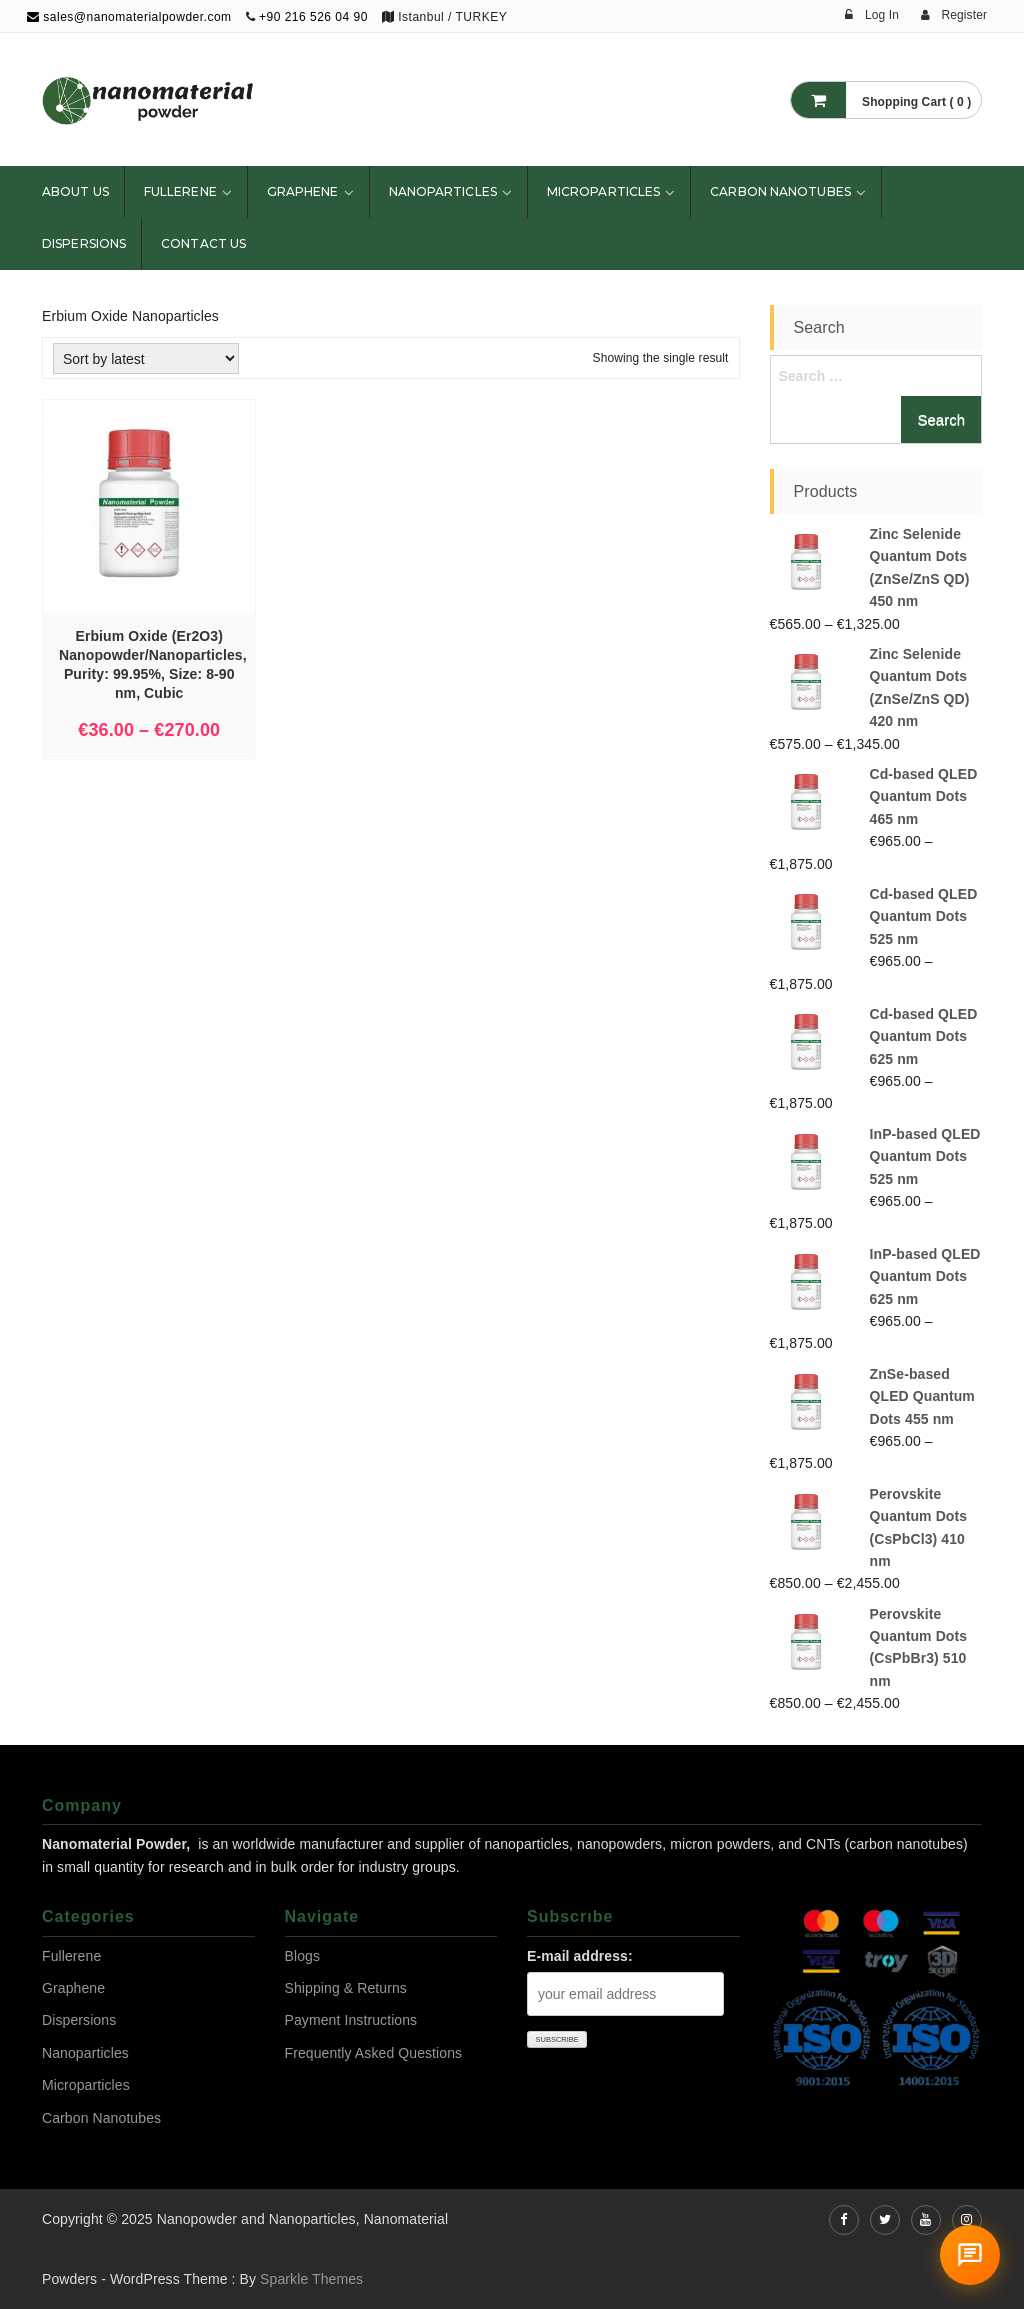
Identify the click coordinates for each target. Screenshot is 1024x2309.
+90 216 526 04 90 (313, 17)
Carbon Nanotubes (780, 191)
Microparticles (603, 191)
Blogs (303, 1956)
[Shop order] (146, 358)
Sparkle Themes (311, 2279)
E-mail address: (580, 1956)
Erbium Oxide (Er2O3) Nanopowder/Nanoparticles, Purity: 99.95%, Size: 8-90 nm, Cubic (153, 664)
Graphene (303, 191)
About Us (75, 191)
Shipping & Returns (346, 1988)
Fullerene (180, 191)
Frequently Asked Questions (374, 2053)
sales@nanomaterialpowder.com (129, 17)
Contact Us (203, 243)
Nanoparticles (443, 191)
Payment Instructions (351, 2020)
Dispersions (84, 243)
